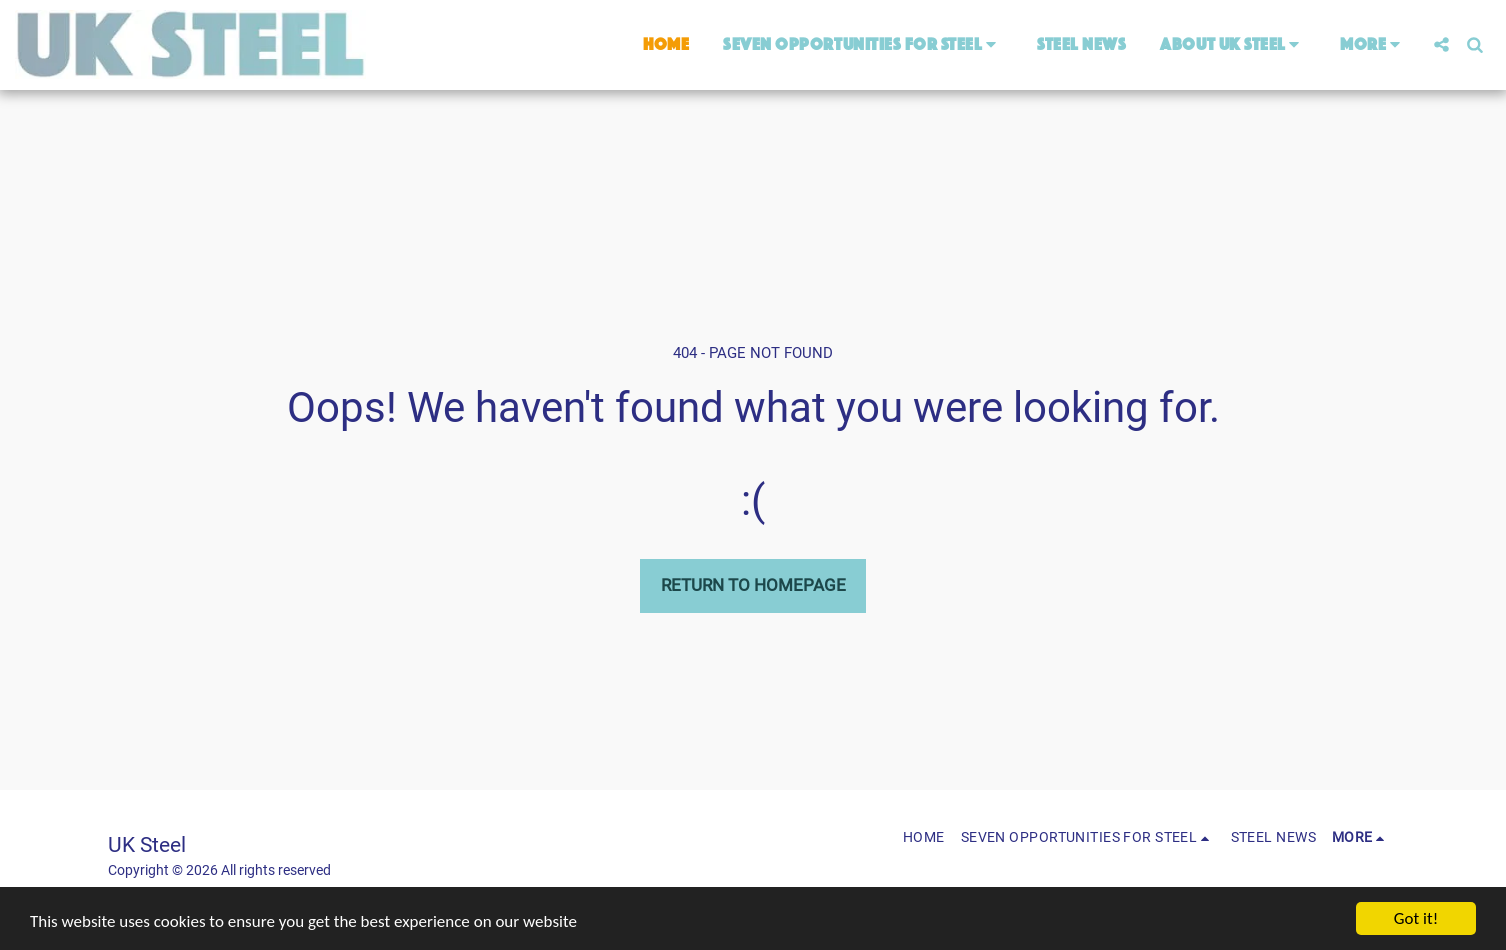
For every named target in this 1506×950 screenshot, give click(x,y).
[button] (863, 45)
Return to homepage (753, 585)
